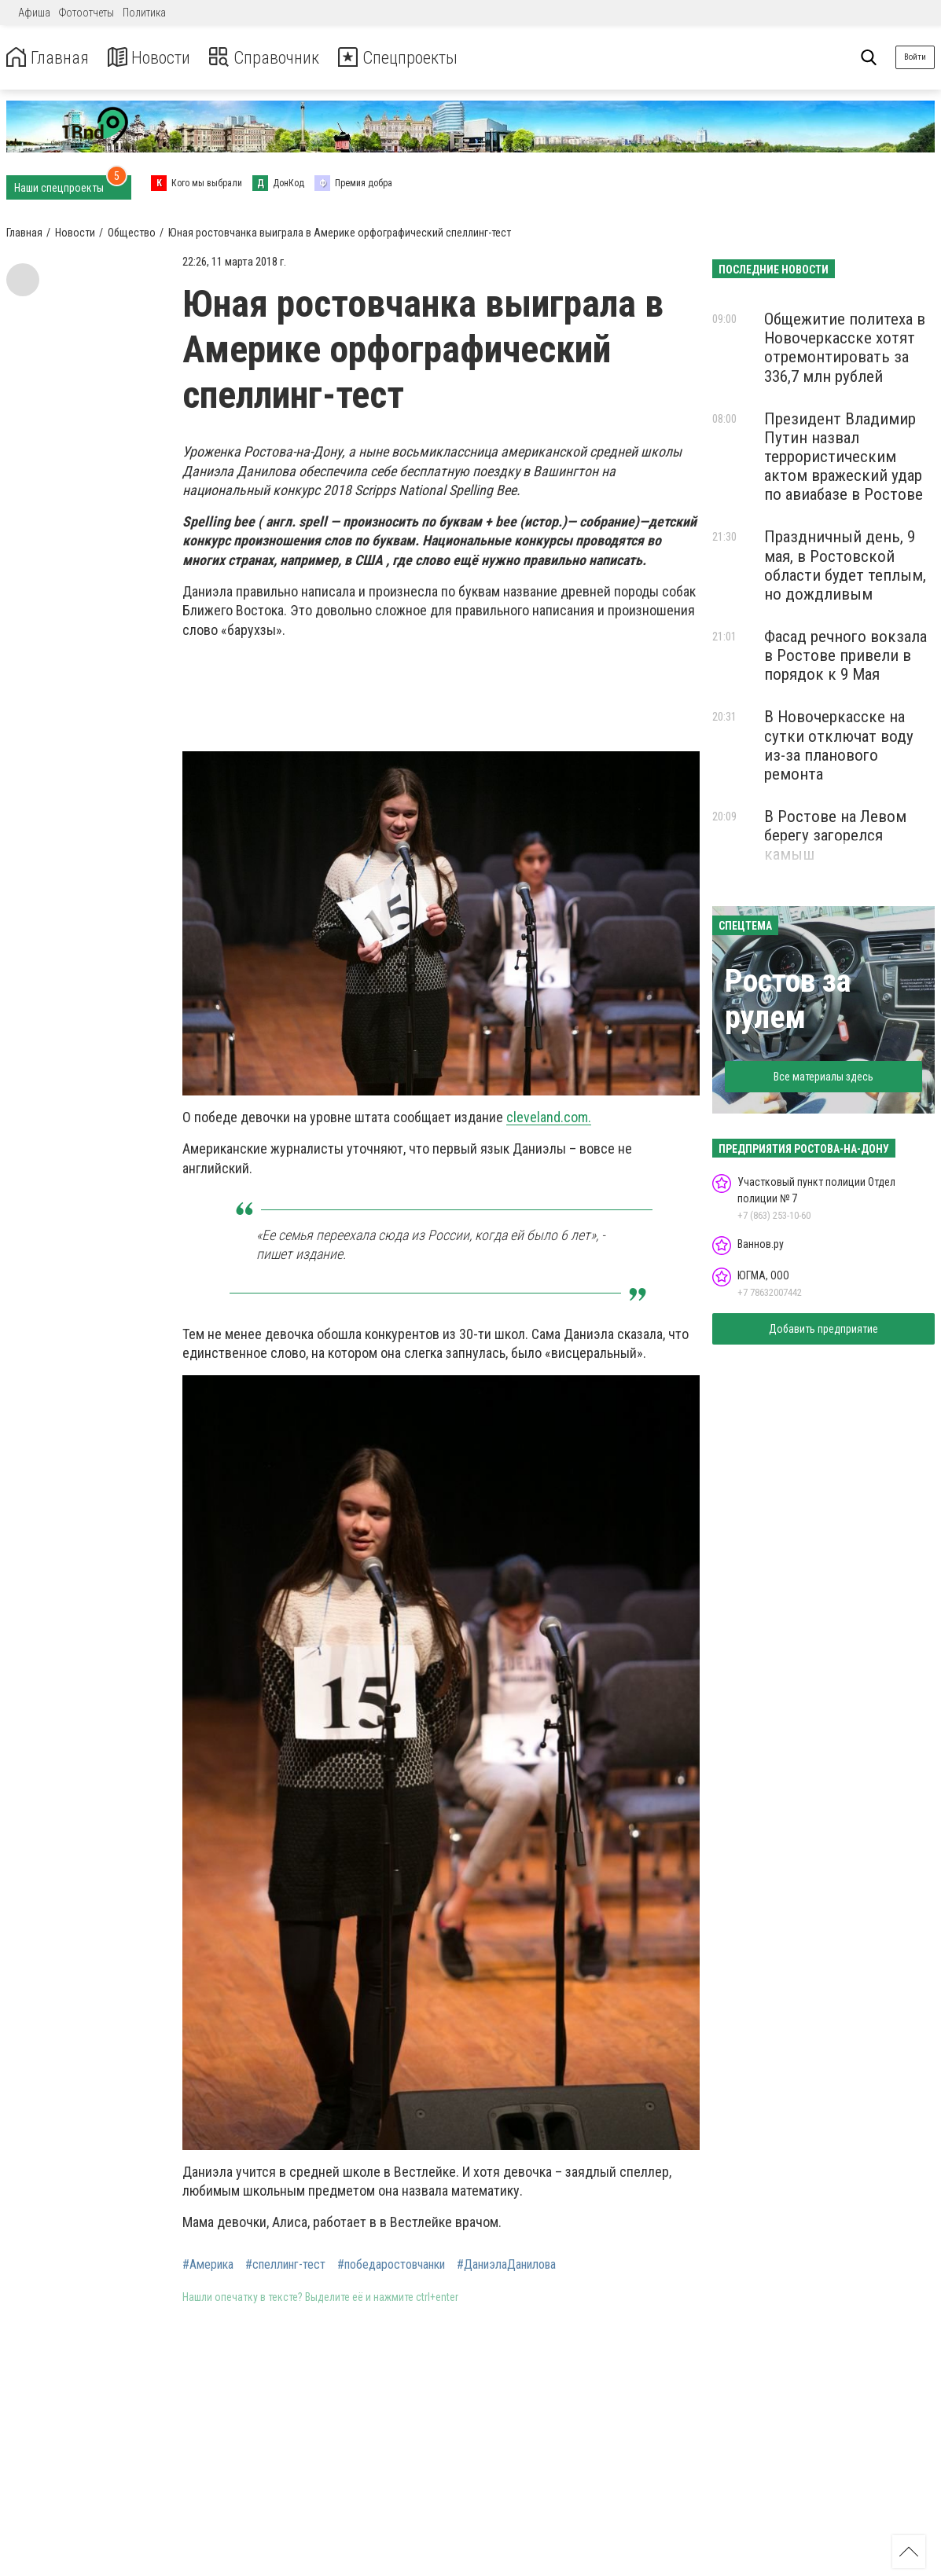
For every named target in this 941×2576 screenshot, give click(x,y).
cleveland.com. (548, 1117)
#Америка (207, 2265)
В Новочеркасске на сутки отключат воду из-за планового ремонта (838, 745)
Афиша (34, 12)
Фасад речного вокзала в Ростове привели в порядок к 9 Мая (845, 655)
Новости (156, 57)
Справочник (277, 57)
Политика (144, 12)
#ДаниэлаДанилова (506, 2265)
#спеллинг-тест (285, 2265)
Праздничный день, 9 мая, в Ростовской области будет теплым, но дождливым (845, 565)
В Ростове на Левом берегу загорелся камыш (835, 835)
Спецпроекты (419, 57)
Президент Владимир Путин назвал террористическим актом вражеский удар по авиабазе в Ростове (843, 457)
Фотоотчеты (86, 12)
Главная (49, 57)
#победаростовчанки (391, 2265)
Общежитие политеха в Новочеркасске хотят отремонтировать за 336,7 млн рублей (844, 347)
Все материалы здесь (823, 1076)
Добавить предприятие (823, 1329)
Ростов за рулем (788, 999)
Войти (915, 57)
